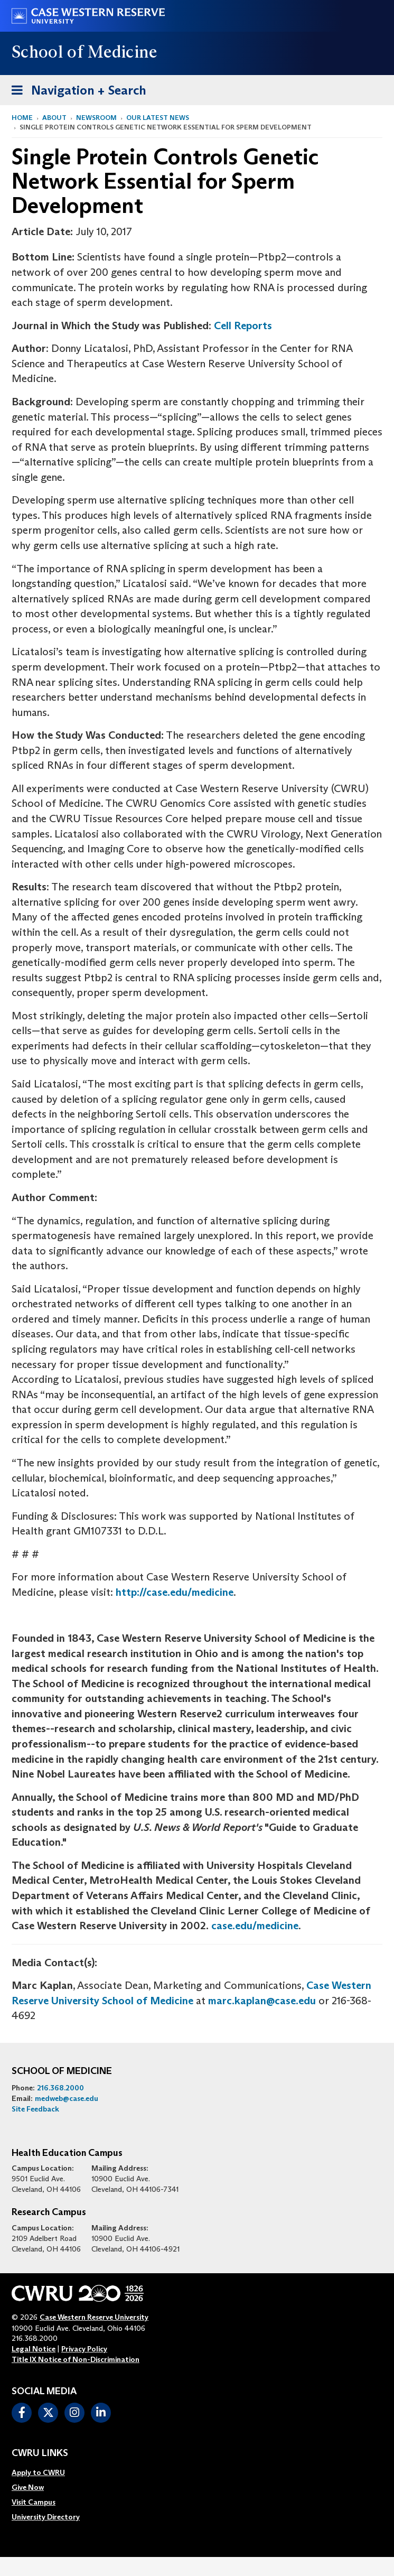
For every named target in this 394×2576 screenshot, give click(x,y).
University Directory (46, 2517)
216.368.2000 (60, 2088)
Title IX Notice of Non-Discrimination (75, 2359)
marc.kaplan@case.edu (262, 2000)
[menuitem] (46, 2472)
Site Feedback (35, 2109)
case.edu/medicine (254, 1925)
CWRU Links (40, 2453)
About (54, 118)
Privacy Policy (84, 2349)
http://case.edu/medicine (174, 1592)
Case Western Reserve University (94, 2317)
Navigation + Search (75, 88)
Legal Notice (33, 2349)
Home (22, 118)
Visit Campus (33, 2502)
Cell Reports (243, 325)
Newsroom (96, 118)
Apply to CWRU (38, 2472)
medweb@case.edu (66, 2098)
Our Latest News (157, 118)
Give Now (28, 2487)
